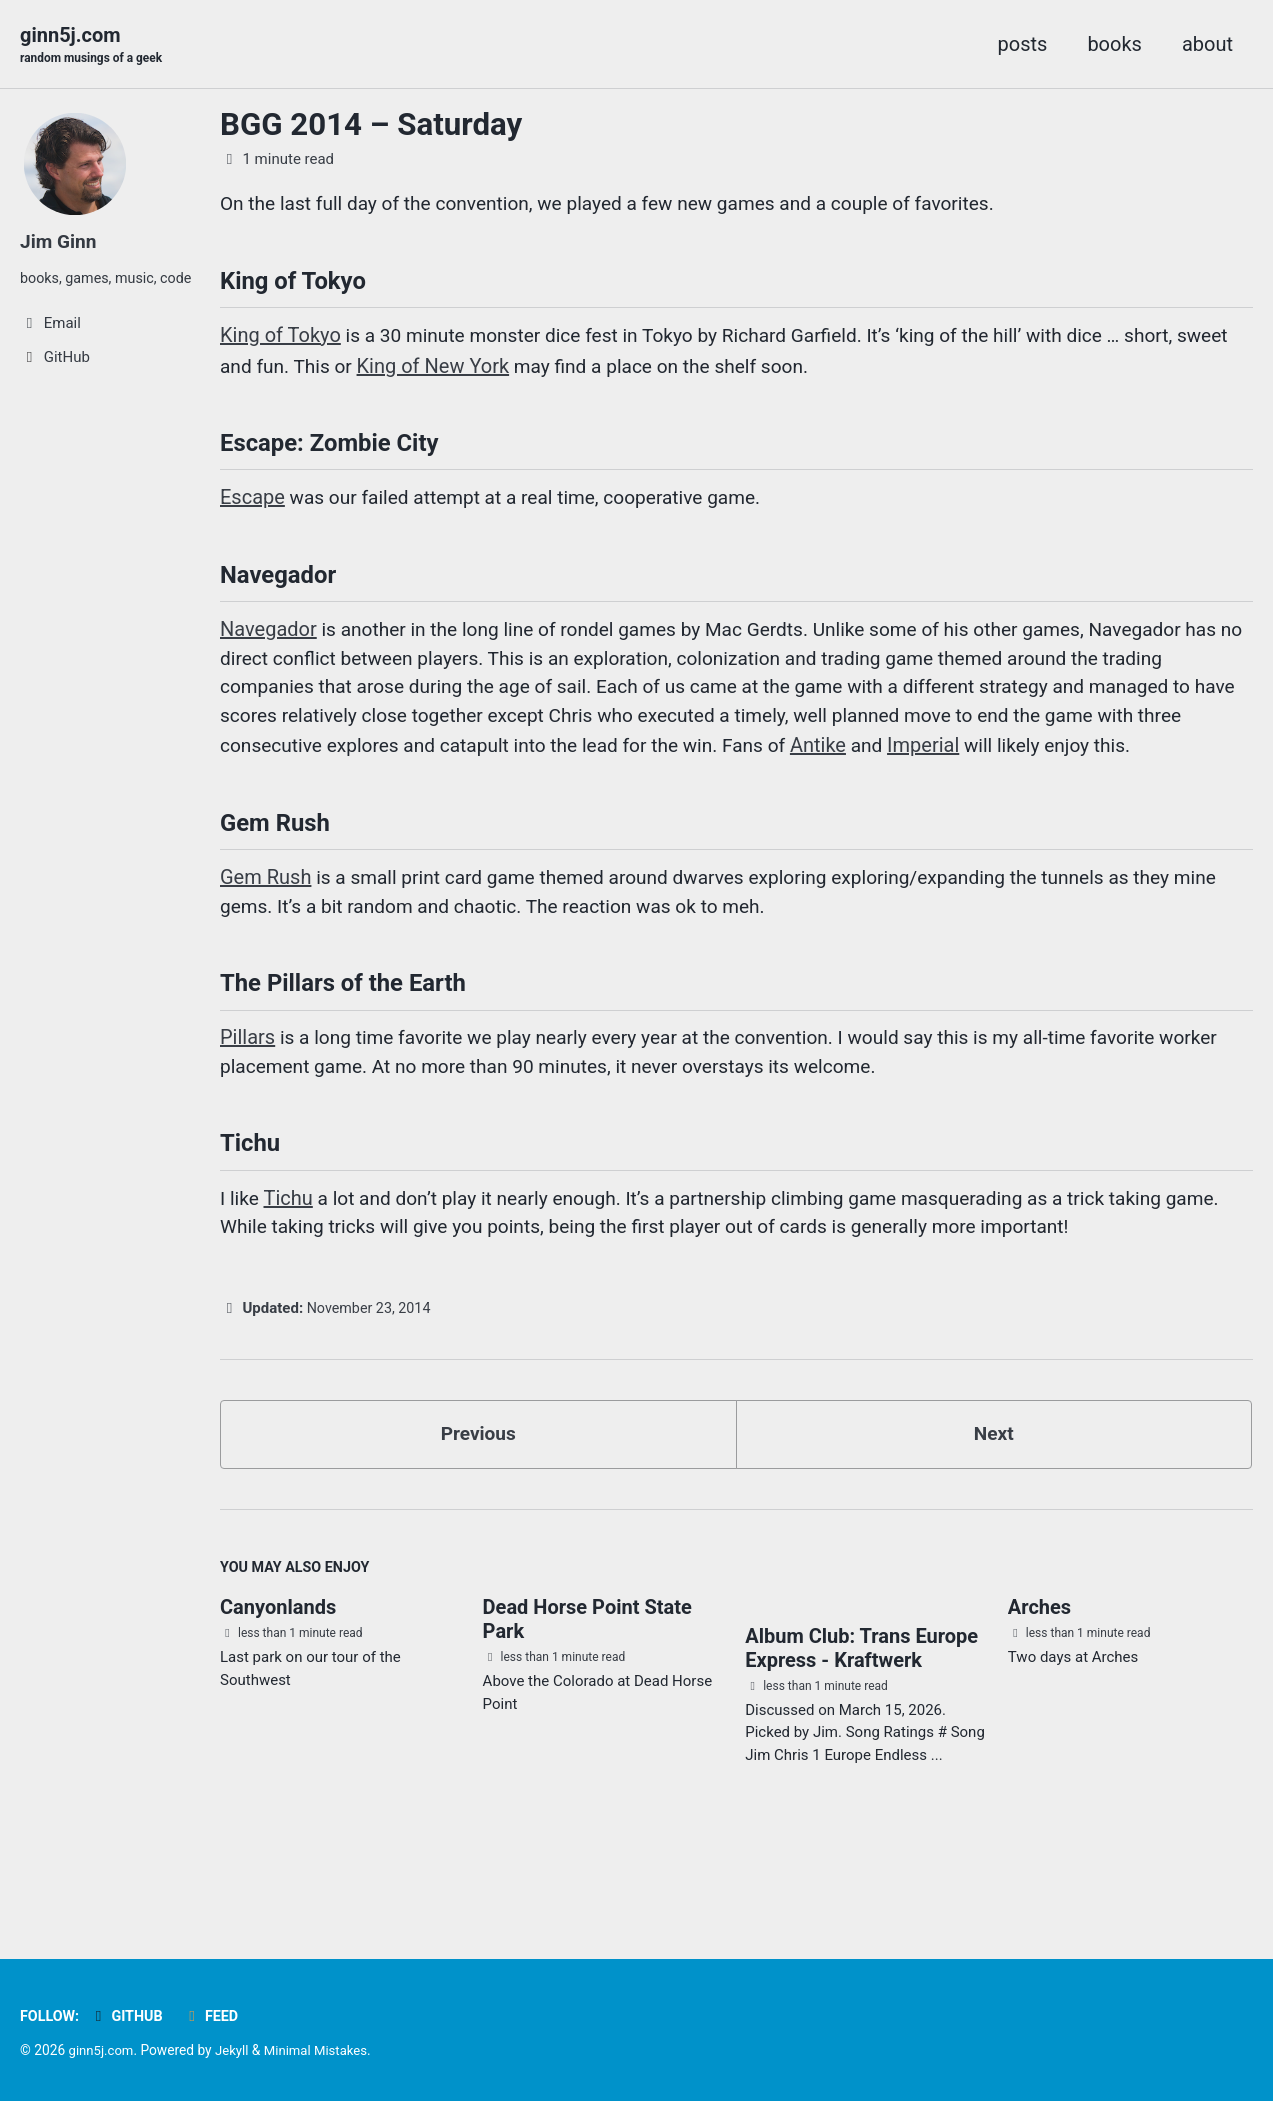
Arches (1039, 1680)
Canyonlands (278, 1680)
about (1207, 44)
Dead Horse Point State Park (587, 1692)
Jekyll (235, 2051)
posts (1023, 44)
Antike (994, 764)
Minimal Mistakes (323, 2051)
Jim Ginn (60, 242)
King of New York (497, 372)
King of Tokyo (280, 342)
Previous (478, 1503)
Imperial (1101, 764)
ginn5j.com (94, 46)
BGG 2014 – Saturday (371, 125)
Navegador (268, 644)
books (1114, 44)
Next (994, 1503)
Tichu (289, 1262)
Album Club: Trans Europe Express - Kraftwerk (861, 1722)
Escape (252, 508)
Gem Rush (265, 930)
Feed (216, 2017)
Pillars (247, 1096)
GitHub (130, 2017)
